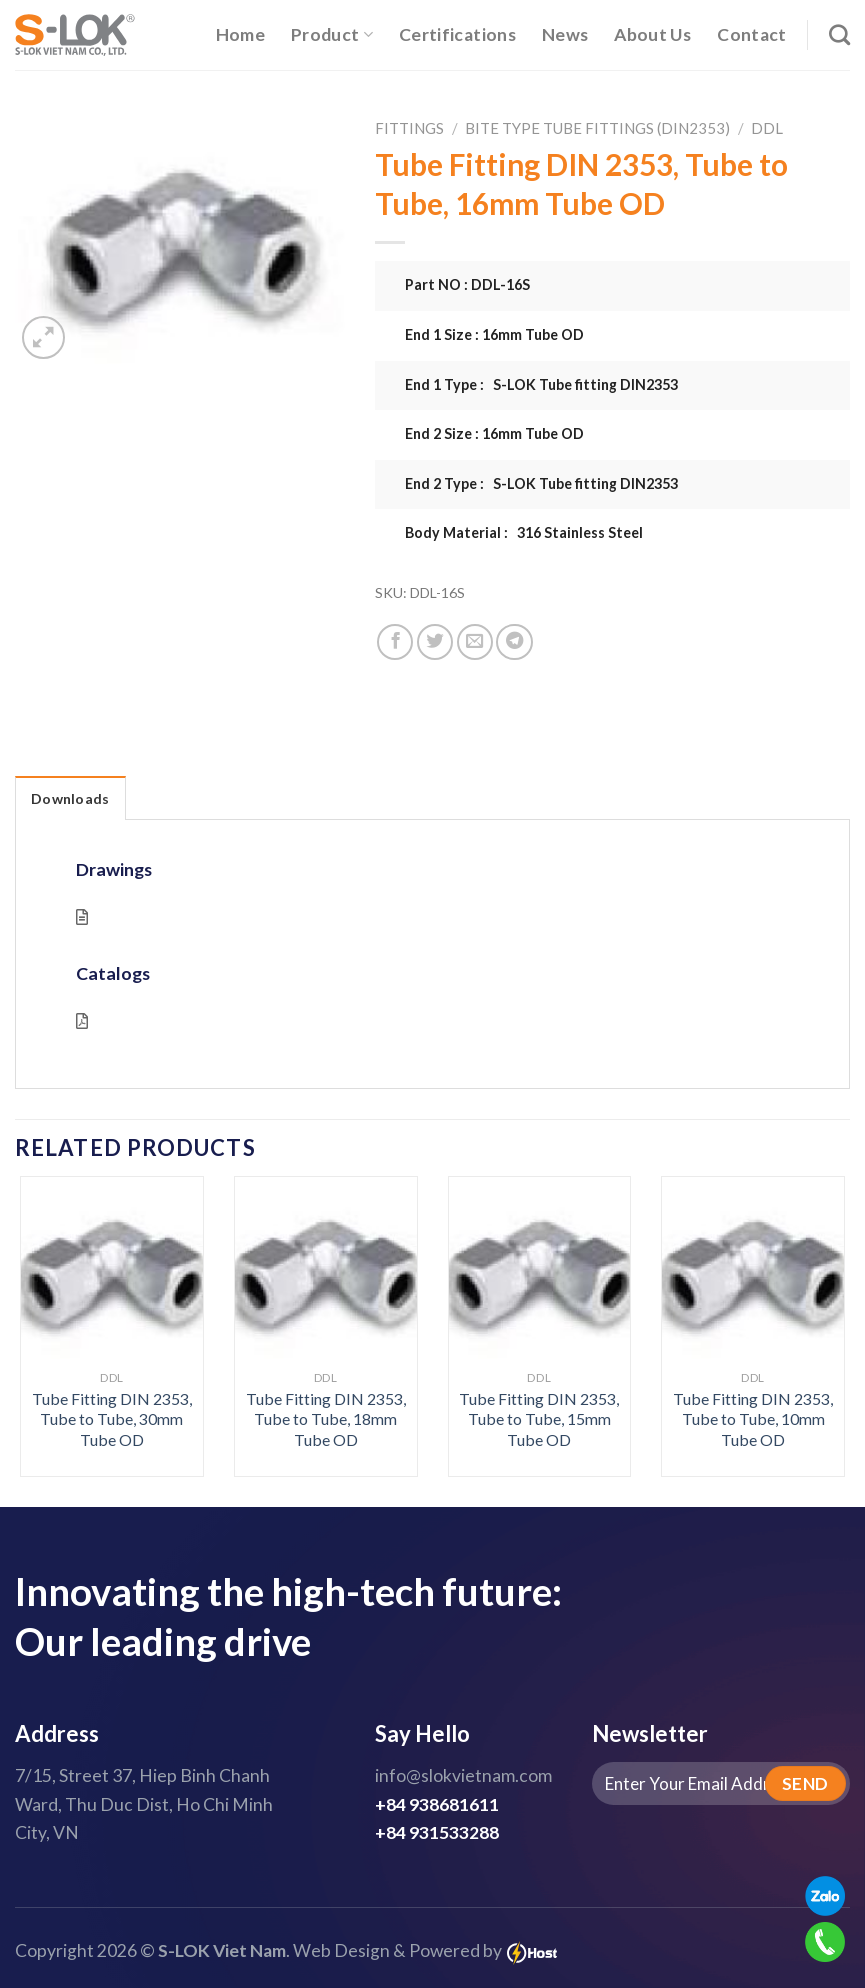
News (565, 34)
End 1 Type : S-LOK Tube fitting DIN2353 (541, 384)
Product (332, 34)
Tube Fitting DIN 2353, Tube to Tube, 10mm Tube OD (753, 1419)
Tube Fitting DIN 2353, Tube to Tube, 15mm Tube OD (539, 1419)
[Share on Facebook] (395, 642)
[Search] (839, 34)
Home (240, 34)
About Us (652, 34)
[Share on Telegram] (514, 642)
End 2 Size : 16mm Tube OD (494, 433)
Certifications (457, 34)
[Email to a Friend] (475, 642)
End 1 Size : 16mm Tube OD (494, 334)
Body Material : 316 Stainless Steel (524, 532)
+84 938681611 (437, 1804)
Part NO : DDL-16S (467, 284)
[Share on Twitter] (435, 642)
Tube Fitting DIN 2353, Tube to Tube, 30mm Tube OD (112, 1419)
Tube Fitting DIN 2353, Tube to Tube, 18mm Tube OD (326, 1419)
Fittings (409, 128)
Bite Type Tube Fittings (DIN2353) (597, 128)
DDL (767, 128)
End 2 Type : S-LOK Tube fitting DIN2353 (541, 483)
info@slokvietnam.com (463, 1775)
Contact (751, 34)
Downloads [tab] (70, 798)
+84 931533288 (437, 1832)
